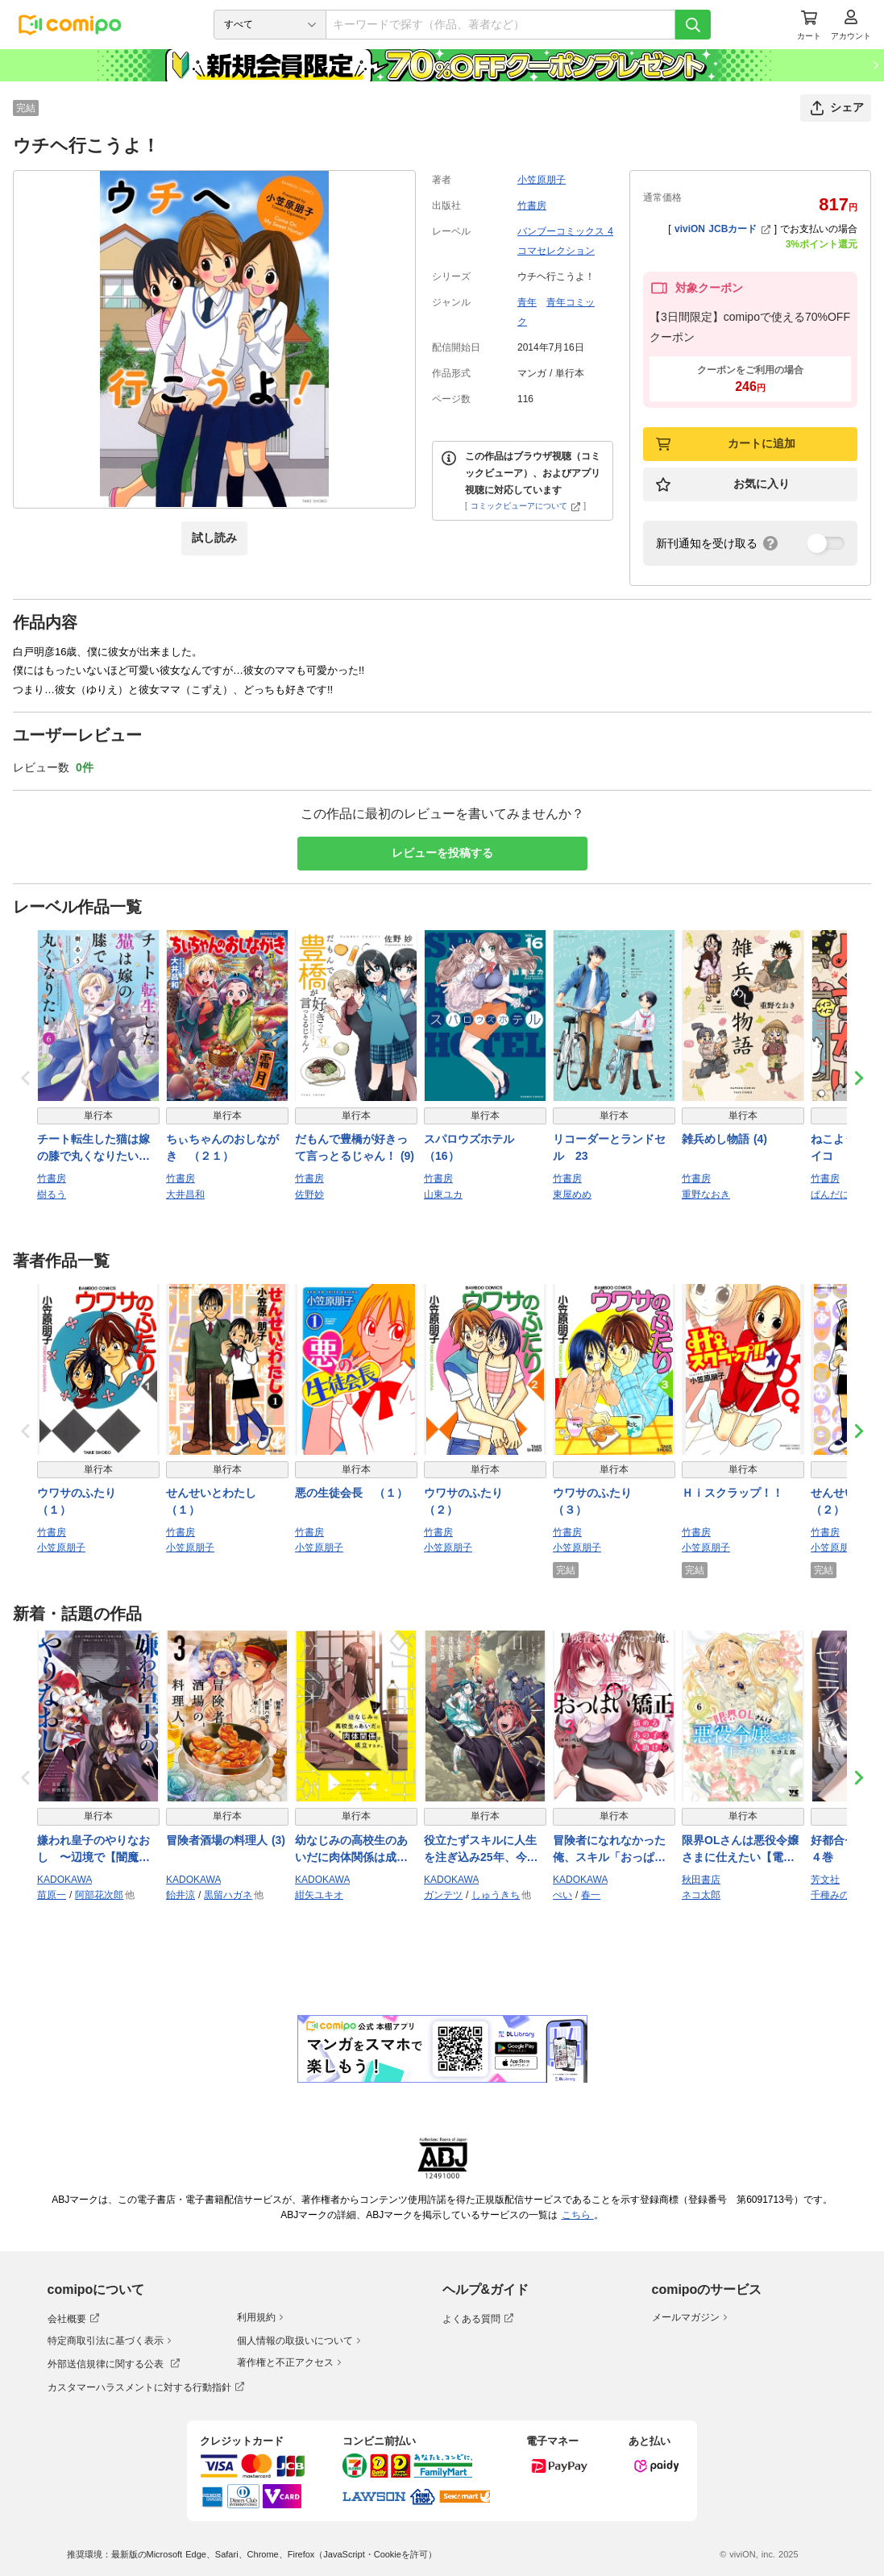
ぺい (562, 1895)
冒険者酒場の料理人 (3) (225, 1840)
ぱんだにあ (835, 1194)
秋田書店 (701, 1879)
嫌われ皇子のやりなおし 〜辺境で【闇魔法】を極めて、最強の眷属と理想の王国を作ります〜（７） (93, 1850)
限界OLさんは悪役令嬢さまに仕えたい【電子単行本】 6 (740, 1850)
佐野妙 (309, 1194)
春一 (590, 1895)
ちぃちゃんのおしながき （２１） (222, 1147)
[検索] (693, 24)
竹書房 (531, 205)
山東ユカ (443, 1194)
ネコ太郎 (701, 1895)
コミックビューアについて (526, 505)
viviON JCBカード (722, 229)
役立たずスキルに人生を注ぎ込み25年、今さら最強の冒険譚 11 (481, 1850)
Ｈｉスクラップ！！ (732, 1492)
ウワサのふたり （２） (469, 1501)
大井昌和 (185, 1194)
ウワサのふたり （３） (598, 1501)
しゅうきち (495, 1895)
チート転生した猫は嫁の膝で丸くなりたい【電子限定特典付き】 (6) (93, 1148)
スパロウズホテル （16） (474, 1147)
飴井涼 (180, 1895)
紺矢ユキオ (319, 1895)
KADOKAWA (64, 1879)
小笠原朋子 (541, 179)
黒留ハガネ (228, 1895)
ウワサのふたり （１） (82, 1501)
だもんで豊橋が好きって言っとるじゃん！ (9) (354, 1147)
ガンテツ (443, 1895)
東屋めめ (572, 1194)
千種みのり (835, 1895)
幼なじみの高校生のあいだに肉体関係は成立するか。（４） (351, 1850)
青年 (527, 302)
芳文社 (825, 1879)
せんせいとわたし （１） (217, 1501)
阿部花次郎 (99, 1895)
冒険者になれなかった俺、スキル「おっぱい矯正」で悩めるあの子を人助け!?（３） (609, 1850)
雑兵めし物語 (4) (724, 1138)
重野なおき (706, 1194)
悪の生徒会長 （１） (351, 1492)
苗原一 (51, 1895)
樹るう (51, 1194)
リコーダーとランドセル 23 (609, 1147)
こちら (578, 2215)
